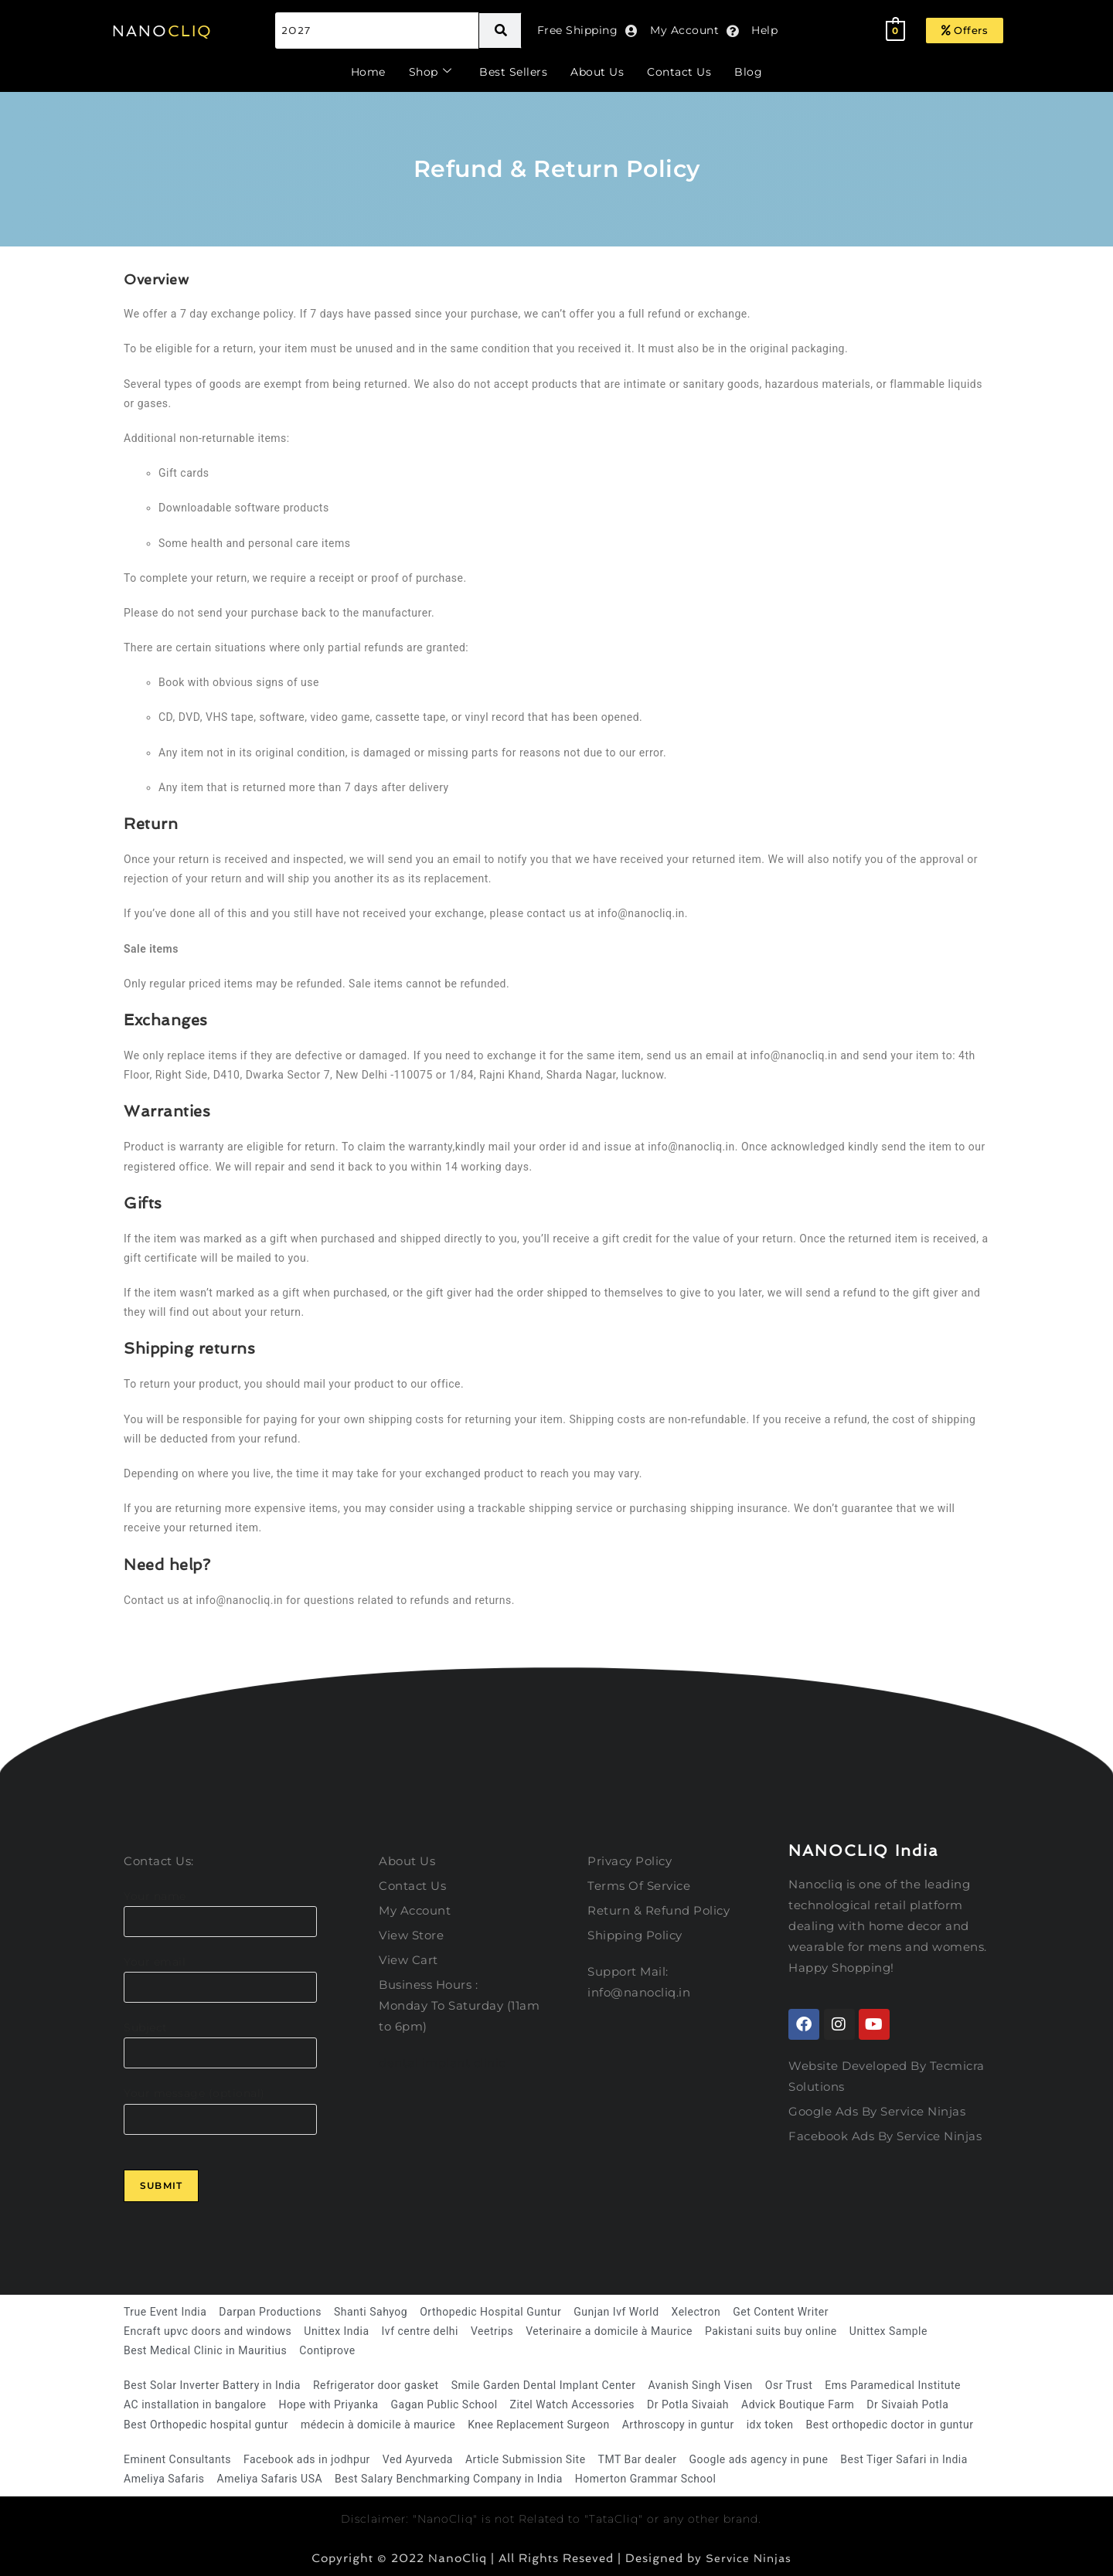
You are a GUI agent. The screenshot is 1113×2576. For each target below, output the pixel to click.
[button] (965, 30)
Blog (748, 72)
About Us (597, 72)
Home (368, 72)
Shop (430, 72)
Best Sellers (513, 72)
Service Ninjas (748, 2558)
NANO (162, 31)
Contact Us (679, 72)
